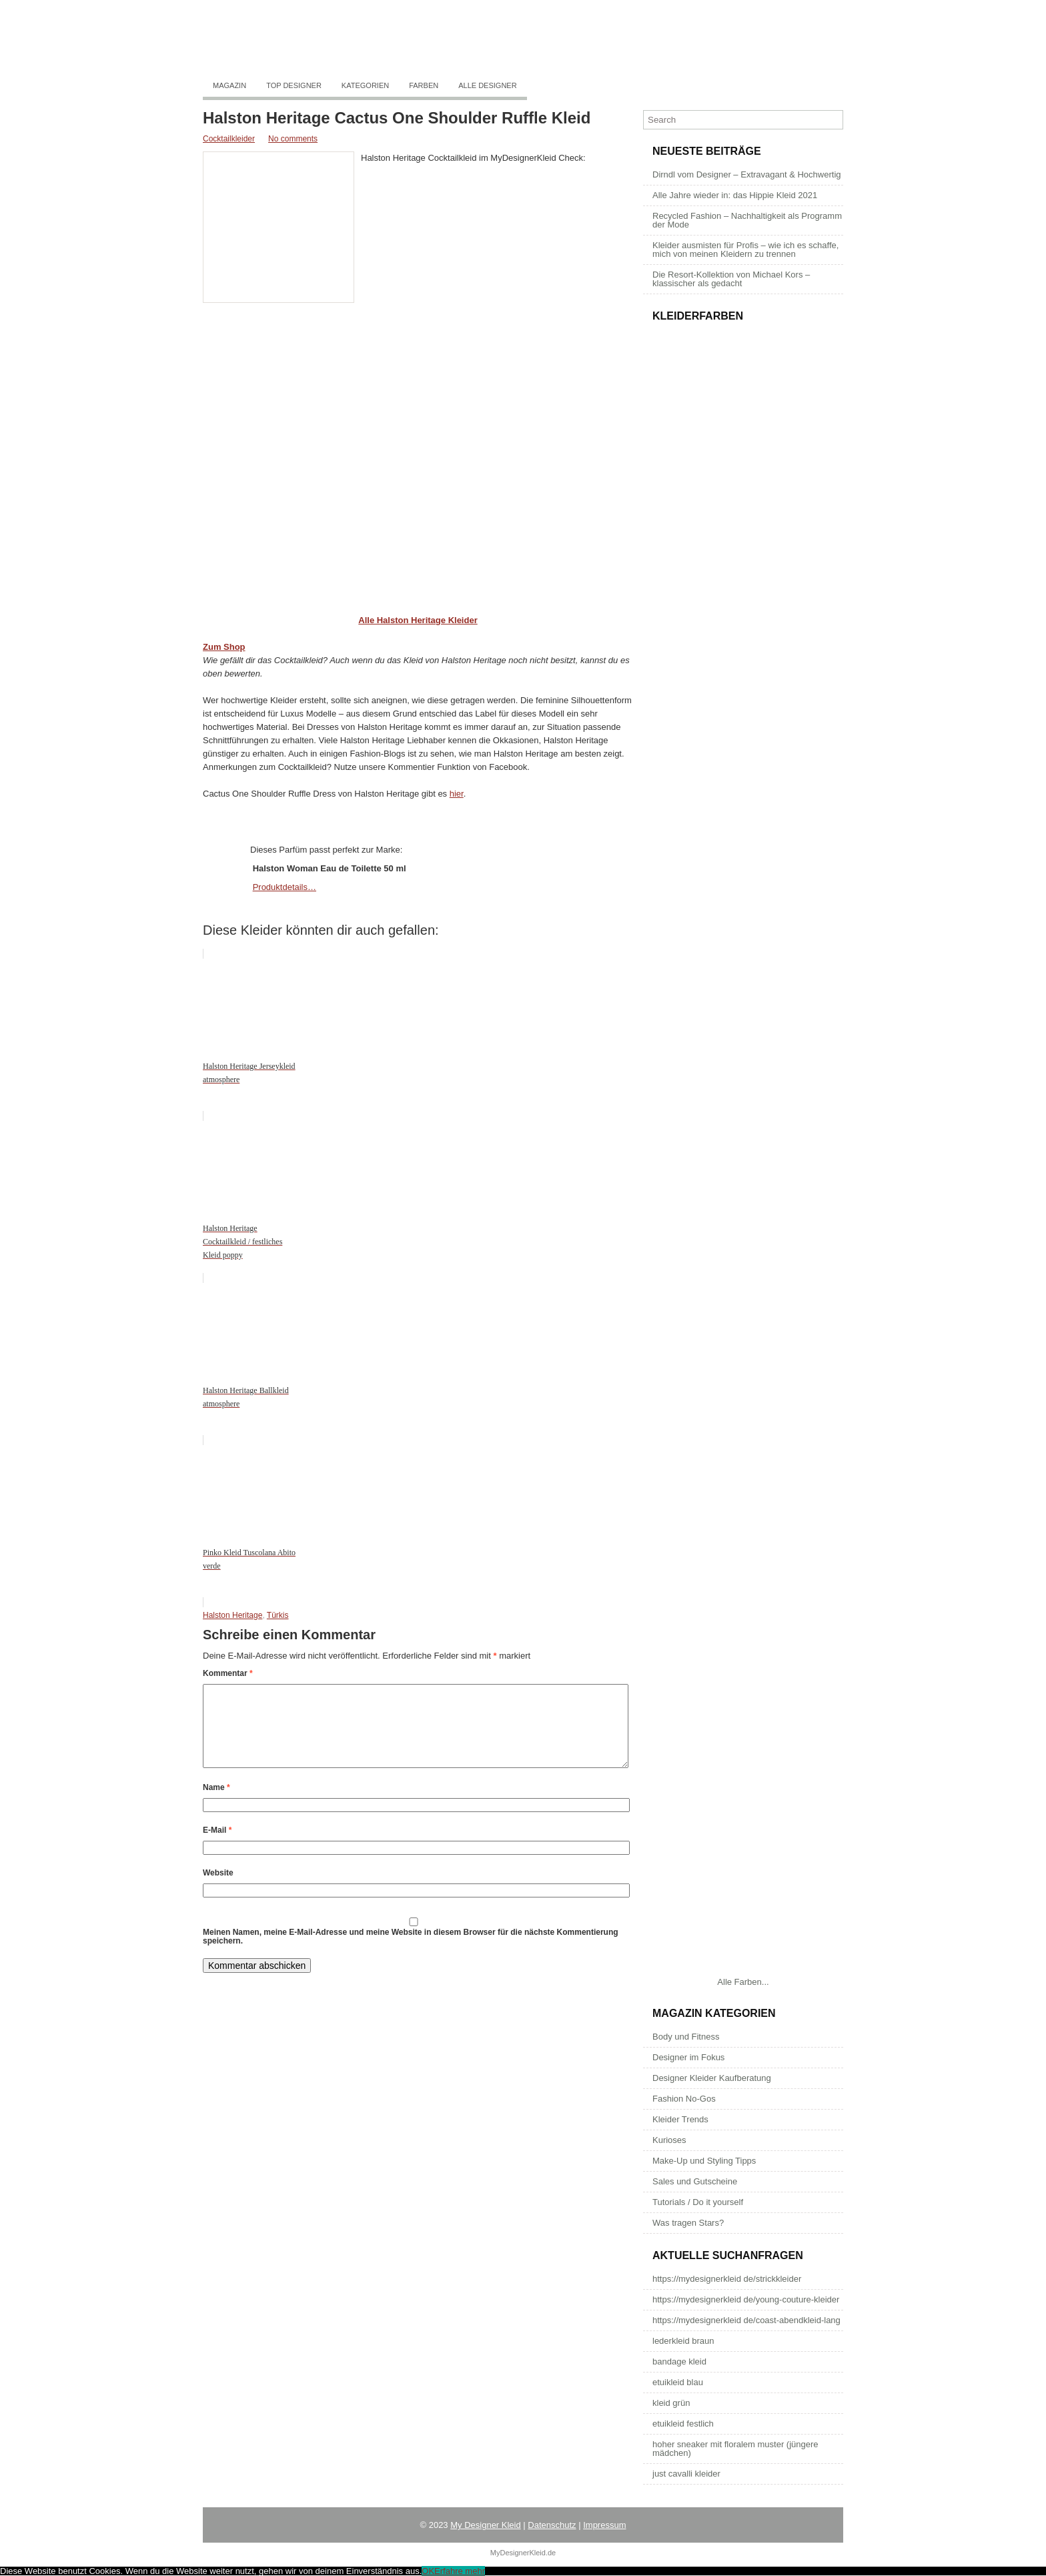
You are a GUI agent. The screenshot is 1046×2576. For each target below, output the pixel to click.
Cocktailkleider (229, 138)
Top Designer (294, 85)
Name (216, 1803)
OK (428, 2571)
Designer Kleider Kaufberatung (711, 2078)
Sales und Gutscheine (694, 2181)
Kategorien (365, 85)
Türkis (278, 1615)
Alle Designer (487, 85)
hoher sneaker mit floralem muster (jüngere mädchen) (735, 2448)
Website (218, 1888)
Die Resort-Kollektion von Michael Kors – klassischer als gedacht (731, 279)
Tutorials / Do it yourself (697, 2202)
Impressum (604, 2525)
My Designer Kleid (485, 2525)
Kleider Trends (680, 2119)
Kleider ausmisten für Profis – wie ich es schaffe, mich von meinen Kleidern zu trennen (745, 249)
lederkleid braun (683, 2341)
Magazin (229, 85)
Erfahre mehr (459, 2571)
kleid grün (671, 2403)
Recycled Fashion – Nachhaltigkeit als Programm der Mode (747, 220)
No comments (293, 138)
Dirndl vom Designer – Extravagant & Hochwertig (746, 174)
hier (457, 794)
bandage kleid (679, 2361)
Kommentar (228, 1673)
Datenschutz (552, 2525)
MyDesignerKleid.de (523, 2553)
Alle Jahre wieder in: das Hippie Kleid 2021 (734, 195)
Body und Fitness (685, 2037)
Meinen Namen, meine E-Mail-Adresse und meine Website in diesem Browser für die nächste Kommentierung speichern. (410, 1953)
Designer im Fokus (688, 2057)
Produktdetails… (284, 887)
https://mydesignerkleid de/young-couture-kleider (745, 2299)
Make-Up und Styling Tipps (704, 2161)
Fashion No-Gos (684, 2099)
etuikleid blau (677, 2382)
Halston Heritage (232, 1615)
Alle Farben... (742, 1982)
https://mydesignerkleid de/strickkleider (726, 2279)
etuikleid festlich (683, 2424)
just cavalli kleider (686, 2474)
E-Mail (217, 1846)
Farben (423, 85)
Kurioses (669, 2140)
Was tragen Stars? (688, 2223)
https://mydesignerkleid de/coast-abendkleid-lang (746, 2320)
